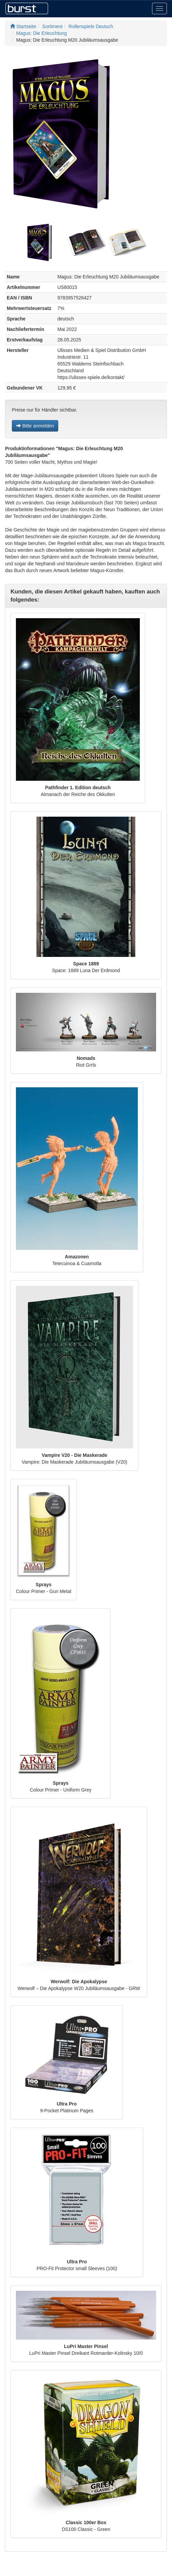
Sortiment (52, 26)
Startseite (23, 26)
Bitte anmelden (35, 425)
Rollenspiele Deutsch (91, 26)
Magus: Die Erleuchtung (41, 33)
